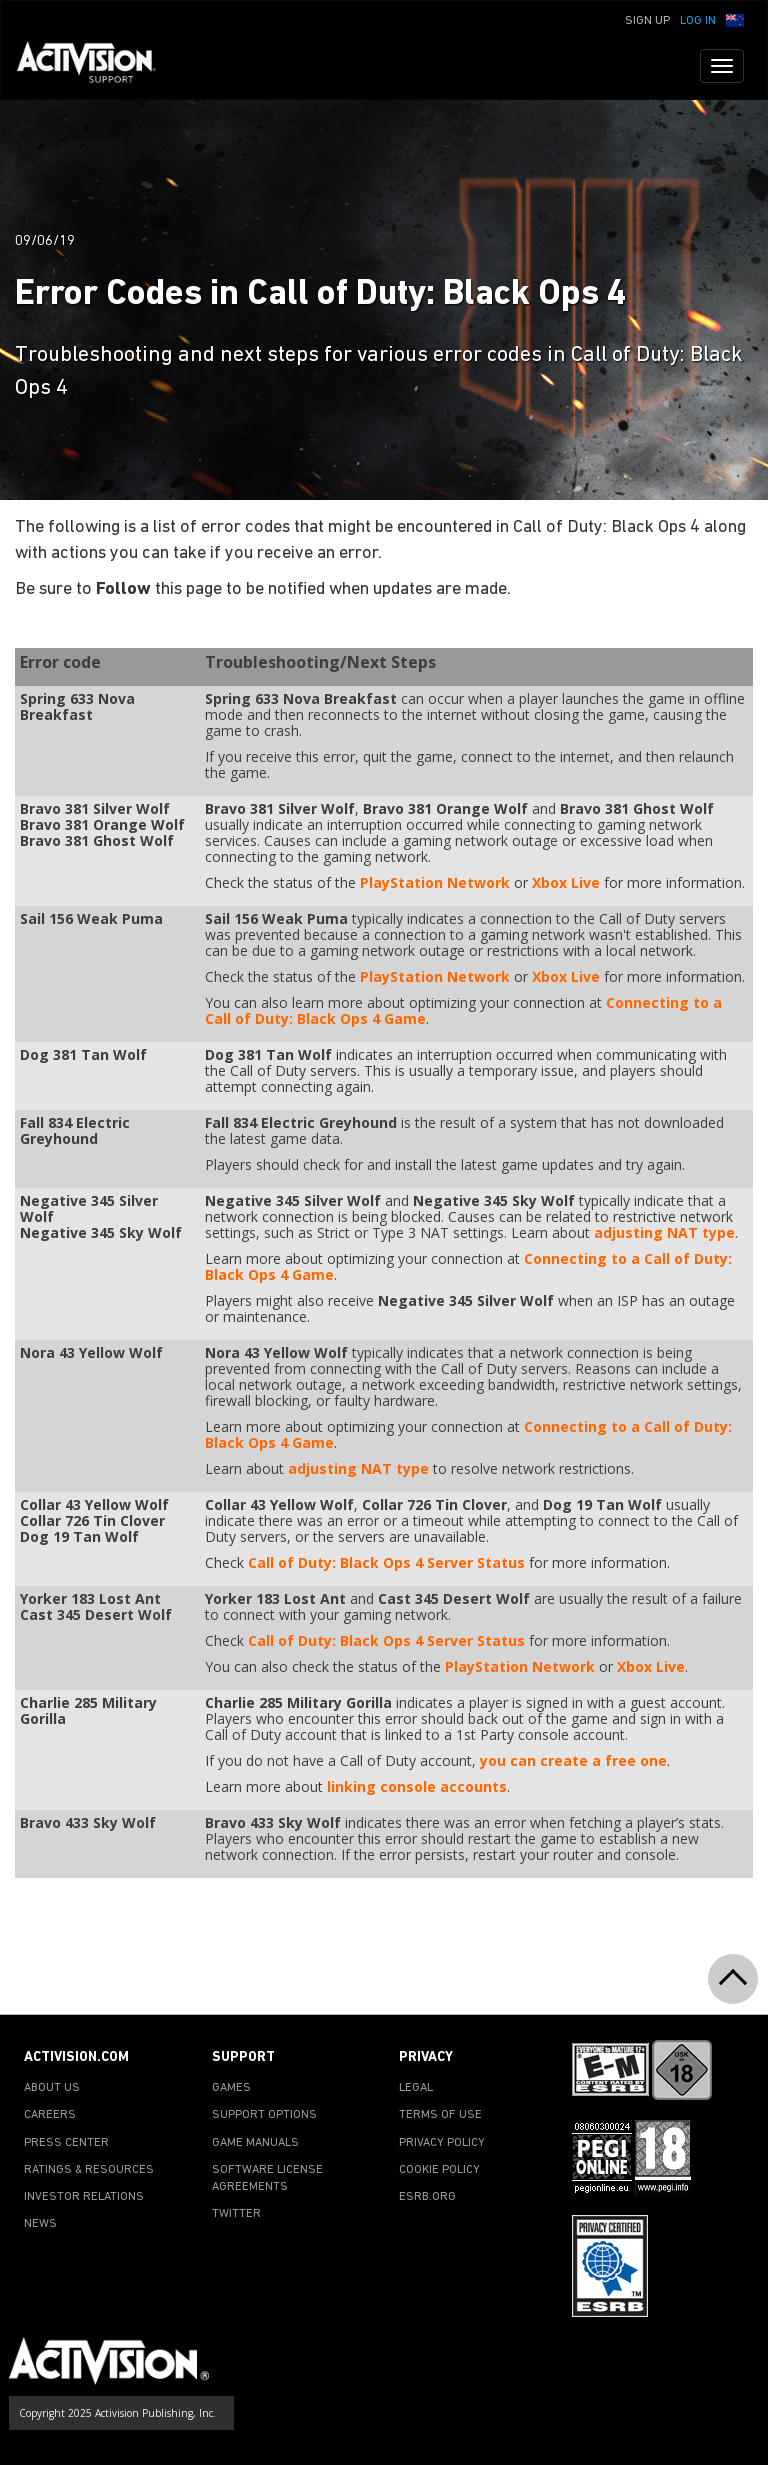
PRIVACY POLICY (442, 2143)
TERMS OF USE (440, 2115)
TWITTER (236, 2214)
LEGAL (416, 2088)
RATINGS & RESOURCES (89, 2170)
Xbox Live (566, 882)
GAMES (231, 2088)
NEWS (40, 2224)
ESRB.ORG (427, 2197)
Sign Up (647, 21)
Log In (698, 21)
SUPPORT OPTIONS (264, 2115)
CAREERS (50, 2115)
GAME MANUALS (255, 2143)
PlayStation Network (435, 882)
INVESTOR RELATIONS (84, 2197)
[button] (735, 19)
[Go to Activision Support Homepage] (96, 66)
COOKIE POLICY (439, 2170)
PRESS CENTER (66, 2143)
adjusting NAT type (664, 1232)
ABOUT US (52, 2088)
